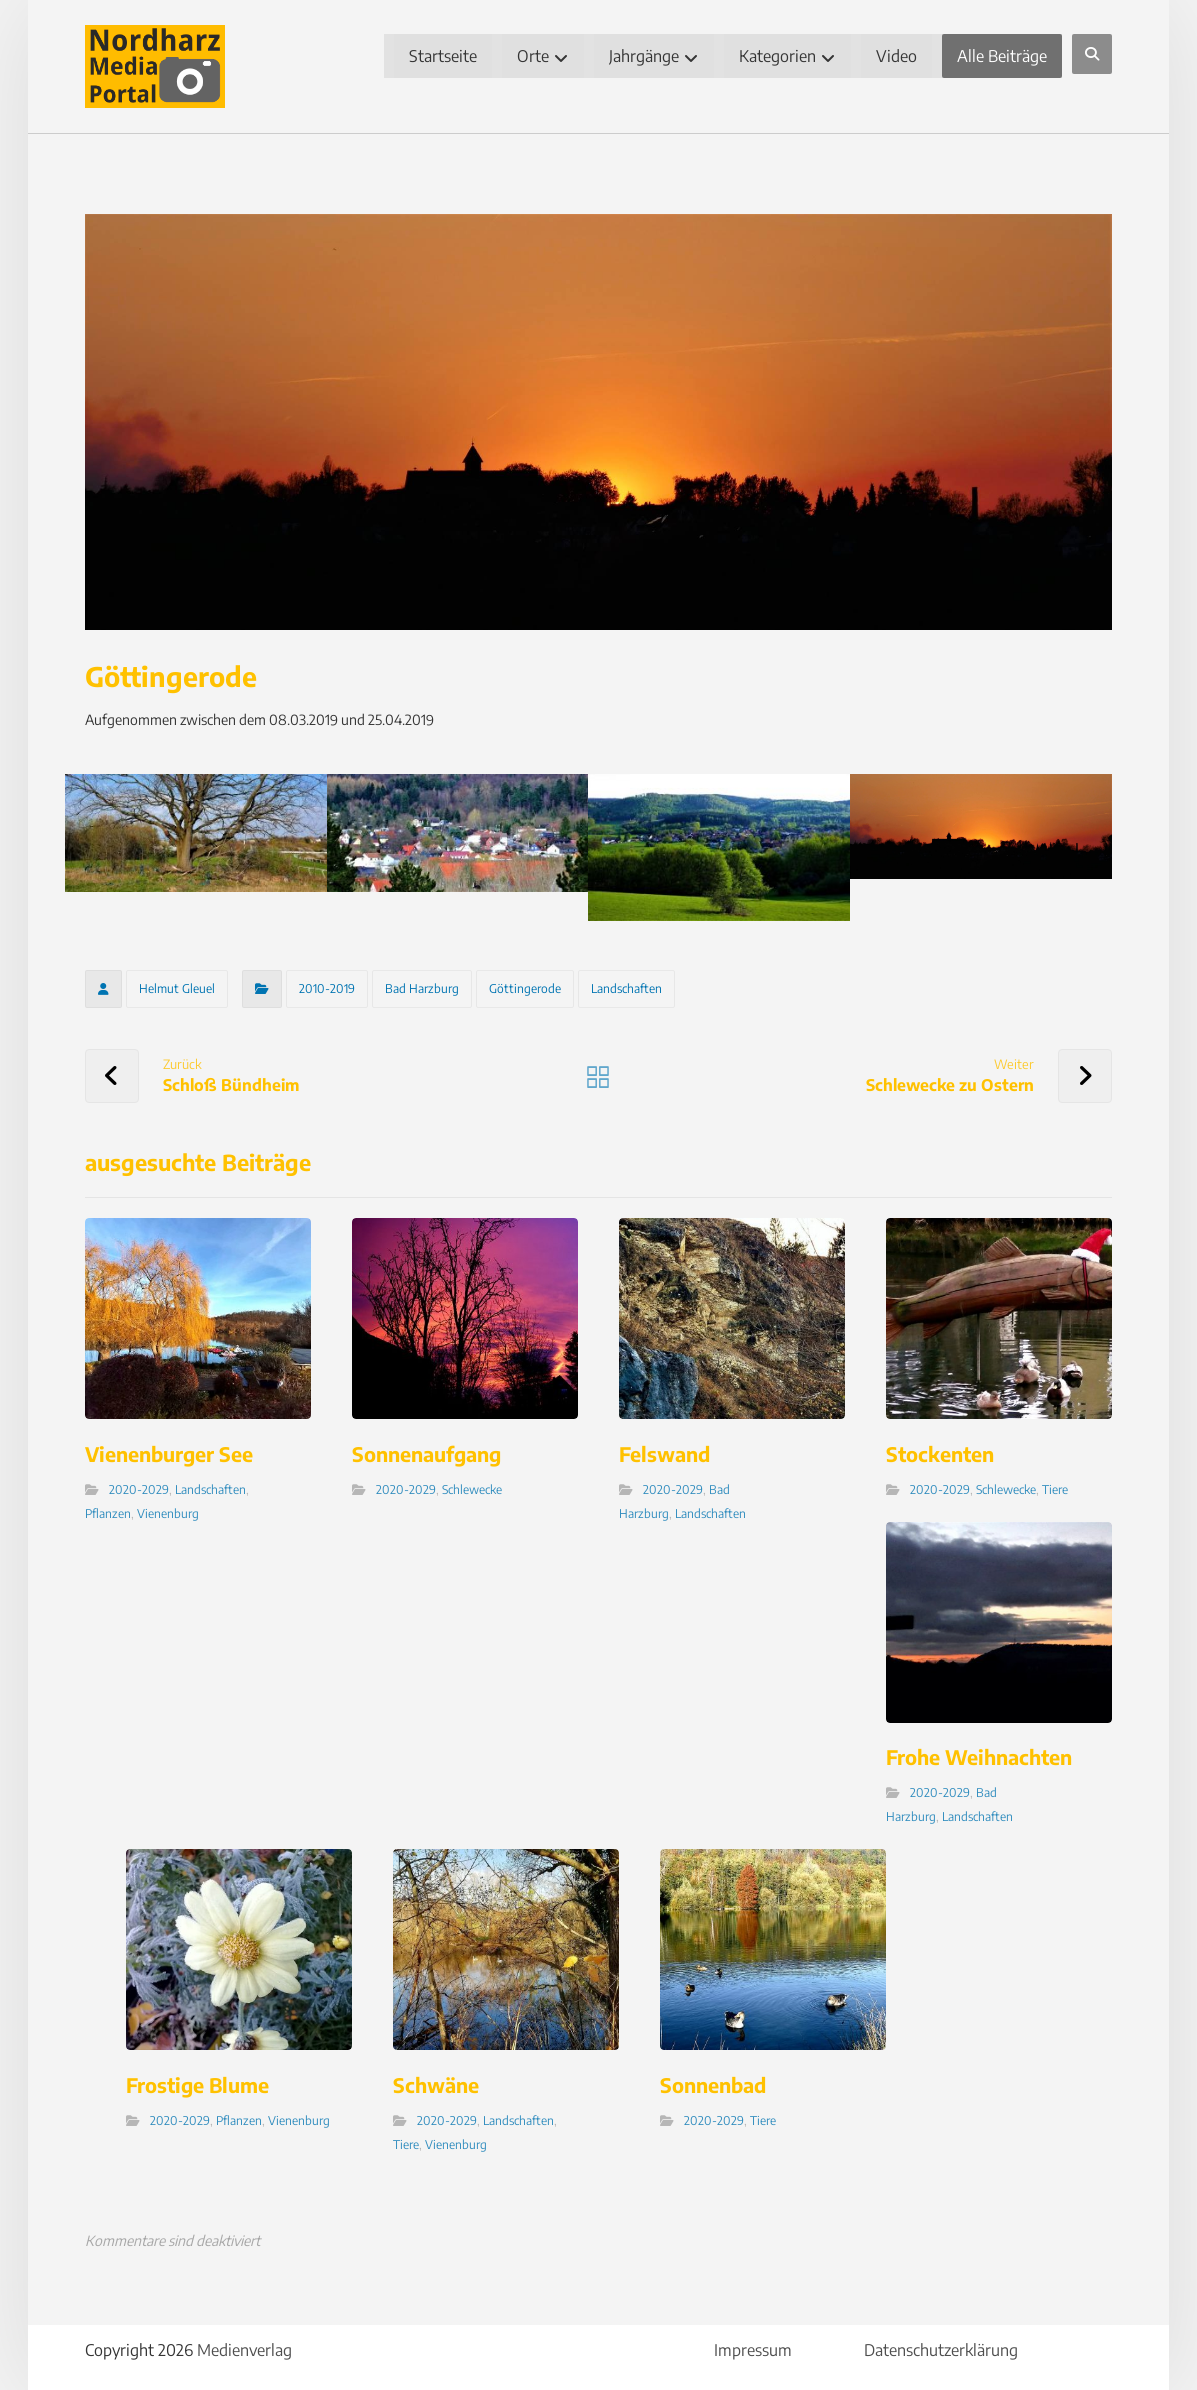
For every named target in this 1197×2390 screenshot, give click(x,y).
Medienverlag (246, 2344)
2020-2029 (141, 1485)
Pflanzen (110, 1509)
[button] (1090, 54)
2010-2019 (329, 986)
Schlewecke (473, 1485)
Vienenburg (170, 1509)
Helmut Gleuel (179, 986)
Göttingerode (527, 986)
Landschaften (628, 986)
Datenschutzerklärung (940, 2344)
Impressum (752, 2344)
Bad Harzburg (424, 986)
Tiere (1054, 1485)
